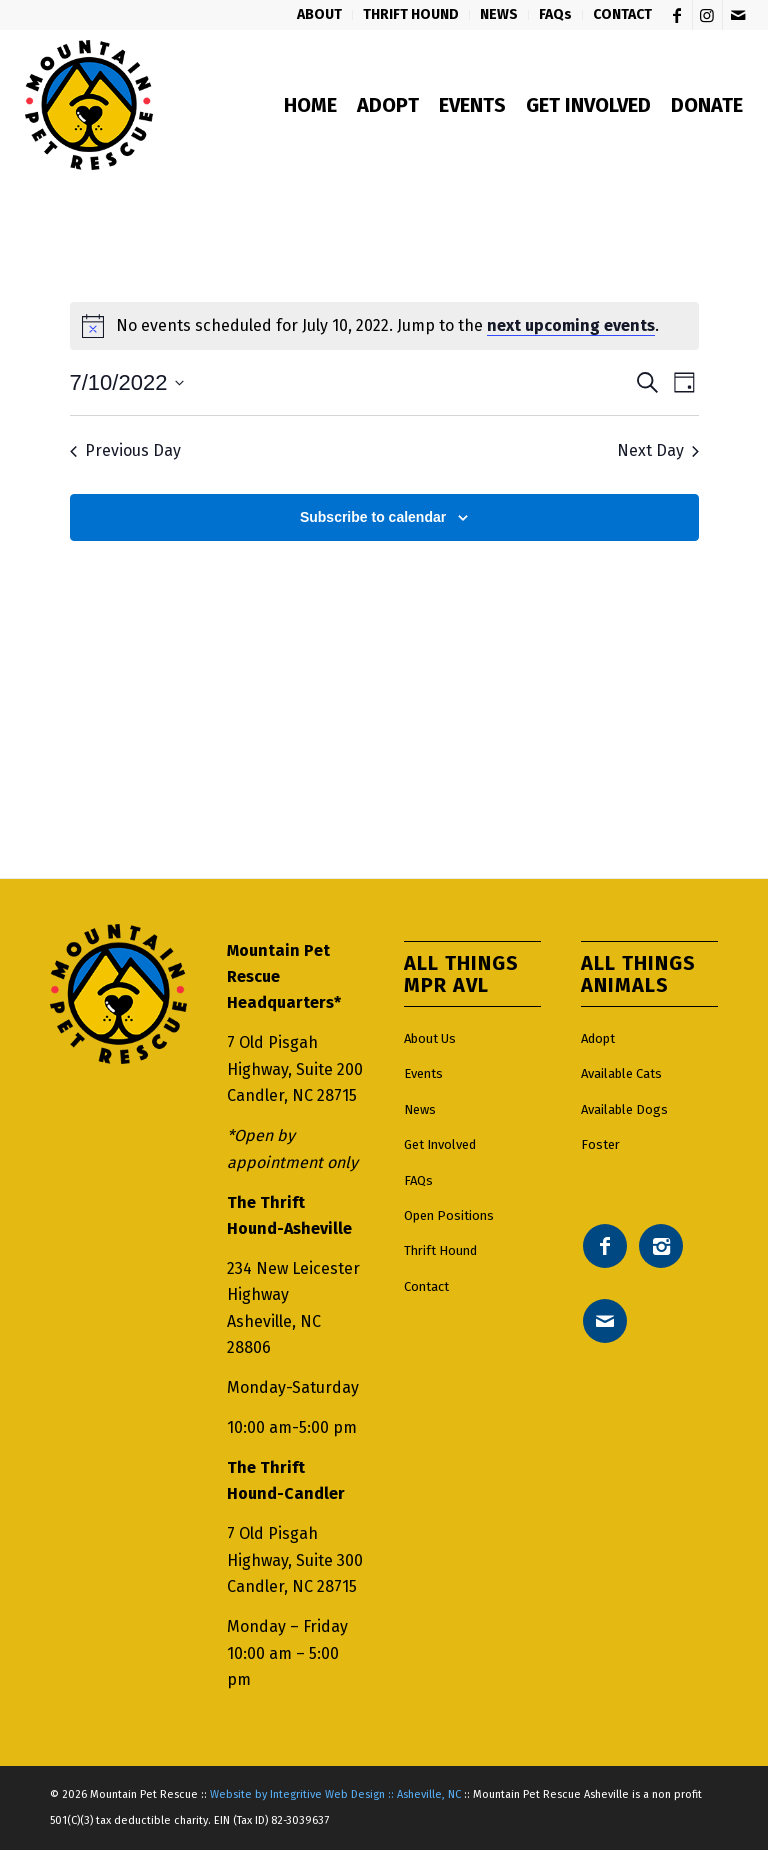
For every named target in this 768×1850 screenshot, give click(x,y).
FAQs (418, 1180)
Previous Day (125, 450)
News (420, 1109)
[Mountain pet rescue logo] (88, 105)
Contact (426, 1286)
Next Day (658, 450)
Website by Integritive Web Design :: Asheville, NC (335, 1794)
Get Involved (440, 1144)
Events (423, 1073)
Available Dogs (624, 1109)
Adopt (598, 1038)
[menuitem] (320, 15)
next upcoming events (571, 325)
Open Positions (449, 1215)
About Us (430, 1038)
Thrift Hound (440, 1250)
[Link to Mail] (738, 15)
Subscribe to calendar (373, 517)
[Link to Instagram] (707, 15)
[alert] (384, 326)
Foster (600, 1144)
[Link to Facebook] (677, 15)
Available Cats (621, 1073)
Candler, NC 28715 (292, 1095)
